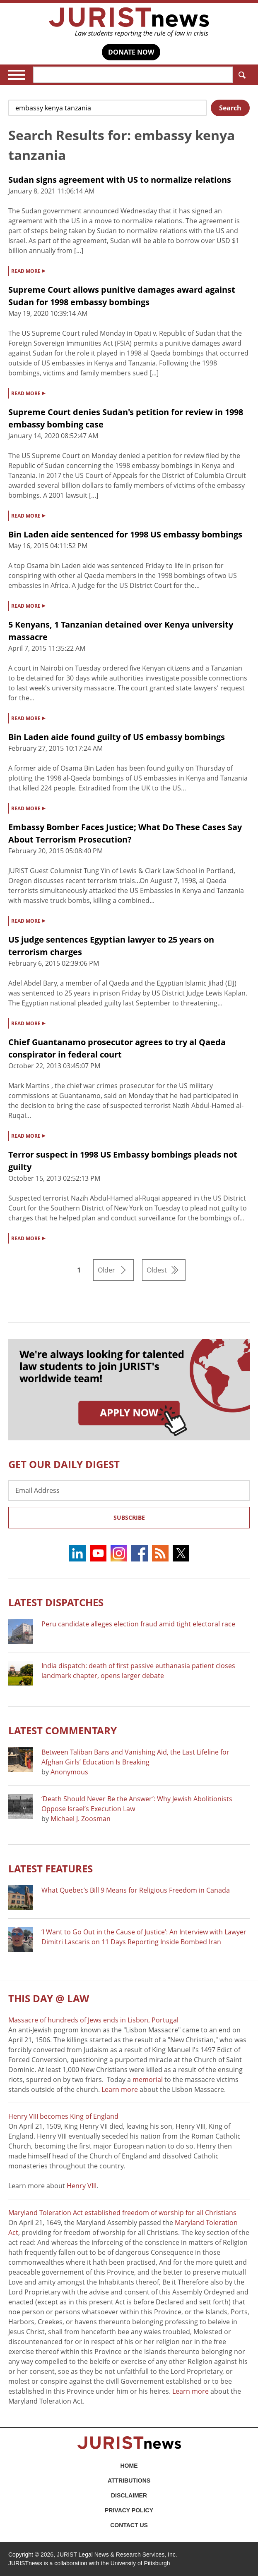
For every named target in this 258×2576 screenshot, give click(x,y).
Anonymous (69, 1771)
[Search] (133, 75)
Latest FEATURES (50, 1868)
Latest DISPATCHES (56, 1602)
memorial (148, 2079)
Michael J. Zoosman (81, 1818)
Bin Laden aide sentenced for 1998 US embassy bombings (125, 534)
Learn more (119, 2089)
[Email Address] (129, 1490)
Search (240, 75)
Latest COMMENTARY (62, 1730)
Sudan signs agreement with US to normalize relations (119, 179)
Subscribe (129, 1517)
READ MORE (28, 270)
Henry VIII (81, 2185)
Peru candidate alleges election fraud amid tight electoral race (138, 1623)
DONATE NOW (131, 52)
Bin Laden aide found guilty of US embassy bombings (116, 736)
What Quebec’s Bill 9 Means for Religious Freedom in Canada (135, 1890)
